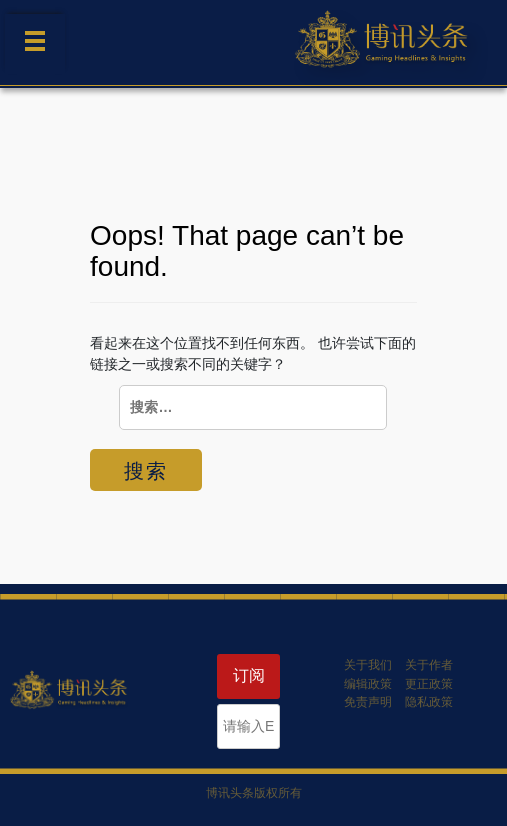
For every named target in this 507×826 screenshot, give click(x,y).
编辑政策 (368, 684)
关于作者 (429, 665)
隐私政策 (429, 702)
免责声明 (368, 702)
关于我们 (368, 665)
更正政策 (429, 684)
